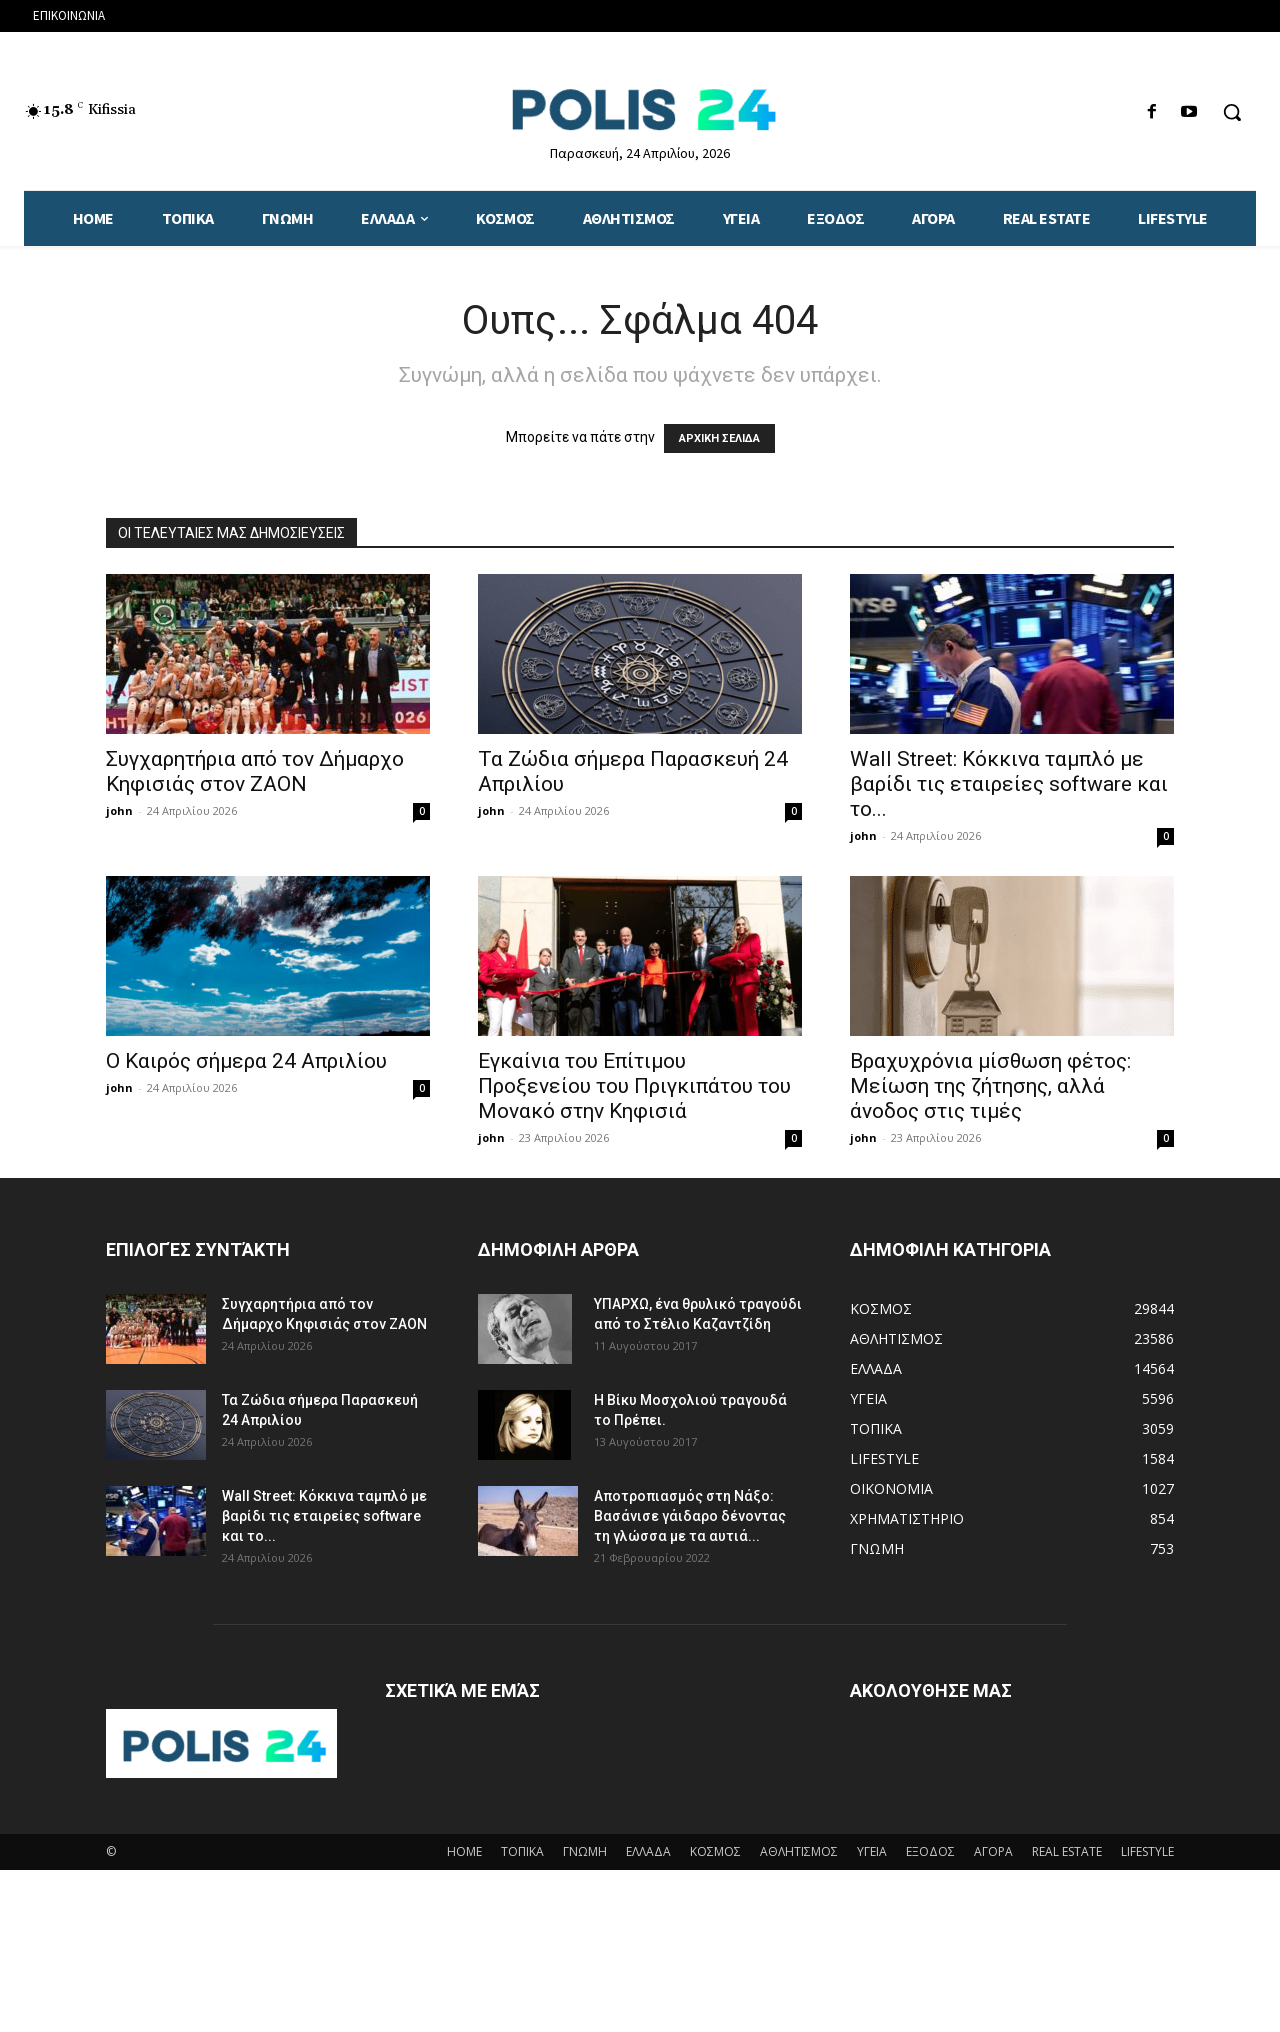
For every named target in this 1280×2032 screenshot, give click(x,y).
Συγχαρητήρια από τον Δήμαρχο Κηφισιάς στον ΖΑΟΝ (255, 771)
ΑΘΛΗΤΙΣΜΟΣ (799, 1851)
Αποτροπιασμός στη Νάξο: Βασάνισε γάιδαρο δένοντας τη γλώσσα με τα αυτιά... (690, 1516)
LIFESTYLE (1147, 1851)
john (119, 810)
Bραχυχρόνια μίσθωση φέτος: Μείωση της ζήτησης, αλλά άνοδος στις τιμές (990, 1086)
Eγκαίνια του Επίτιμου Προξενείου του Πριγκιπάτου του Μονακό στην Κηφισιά (634, 1086)
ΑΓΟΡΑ (993, 1851)
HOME (464, 1851)
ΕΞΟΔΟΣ (930, 1851)
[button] (1232, 112)
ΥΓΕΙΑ (872, 1851)
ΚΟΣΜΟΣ (715, 1851)
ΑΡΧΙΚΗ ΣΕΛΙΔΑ (719, 438)
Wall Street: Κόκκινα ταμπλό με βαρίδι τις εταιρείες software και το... (1009, 784)
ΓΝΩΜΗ (585, 1851)
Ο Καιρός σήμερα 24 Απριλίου (246, 1061)
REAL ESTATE (1067, 1851)
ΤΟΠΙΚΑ (522, 1851)
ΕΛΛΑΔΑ (648, 1851)
